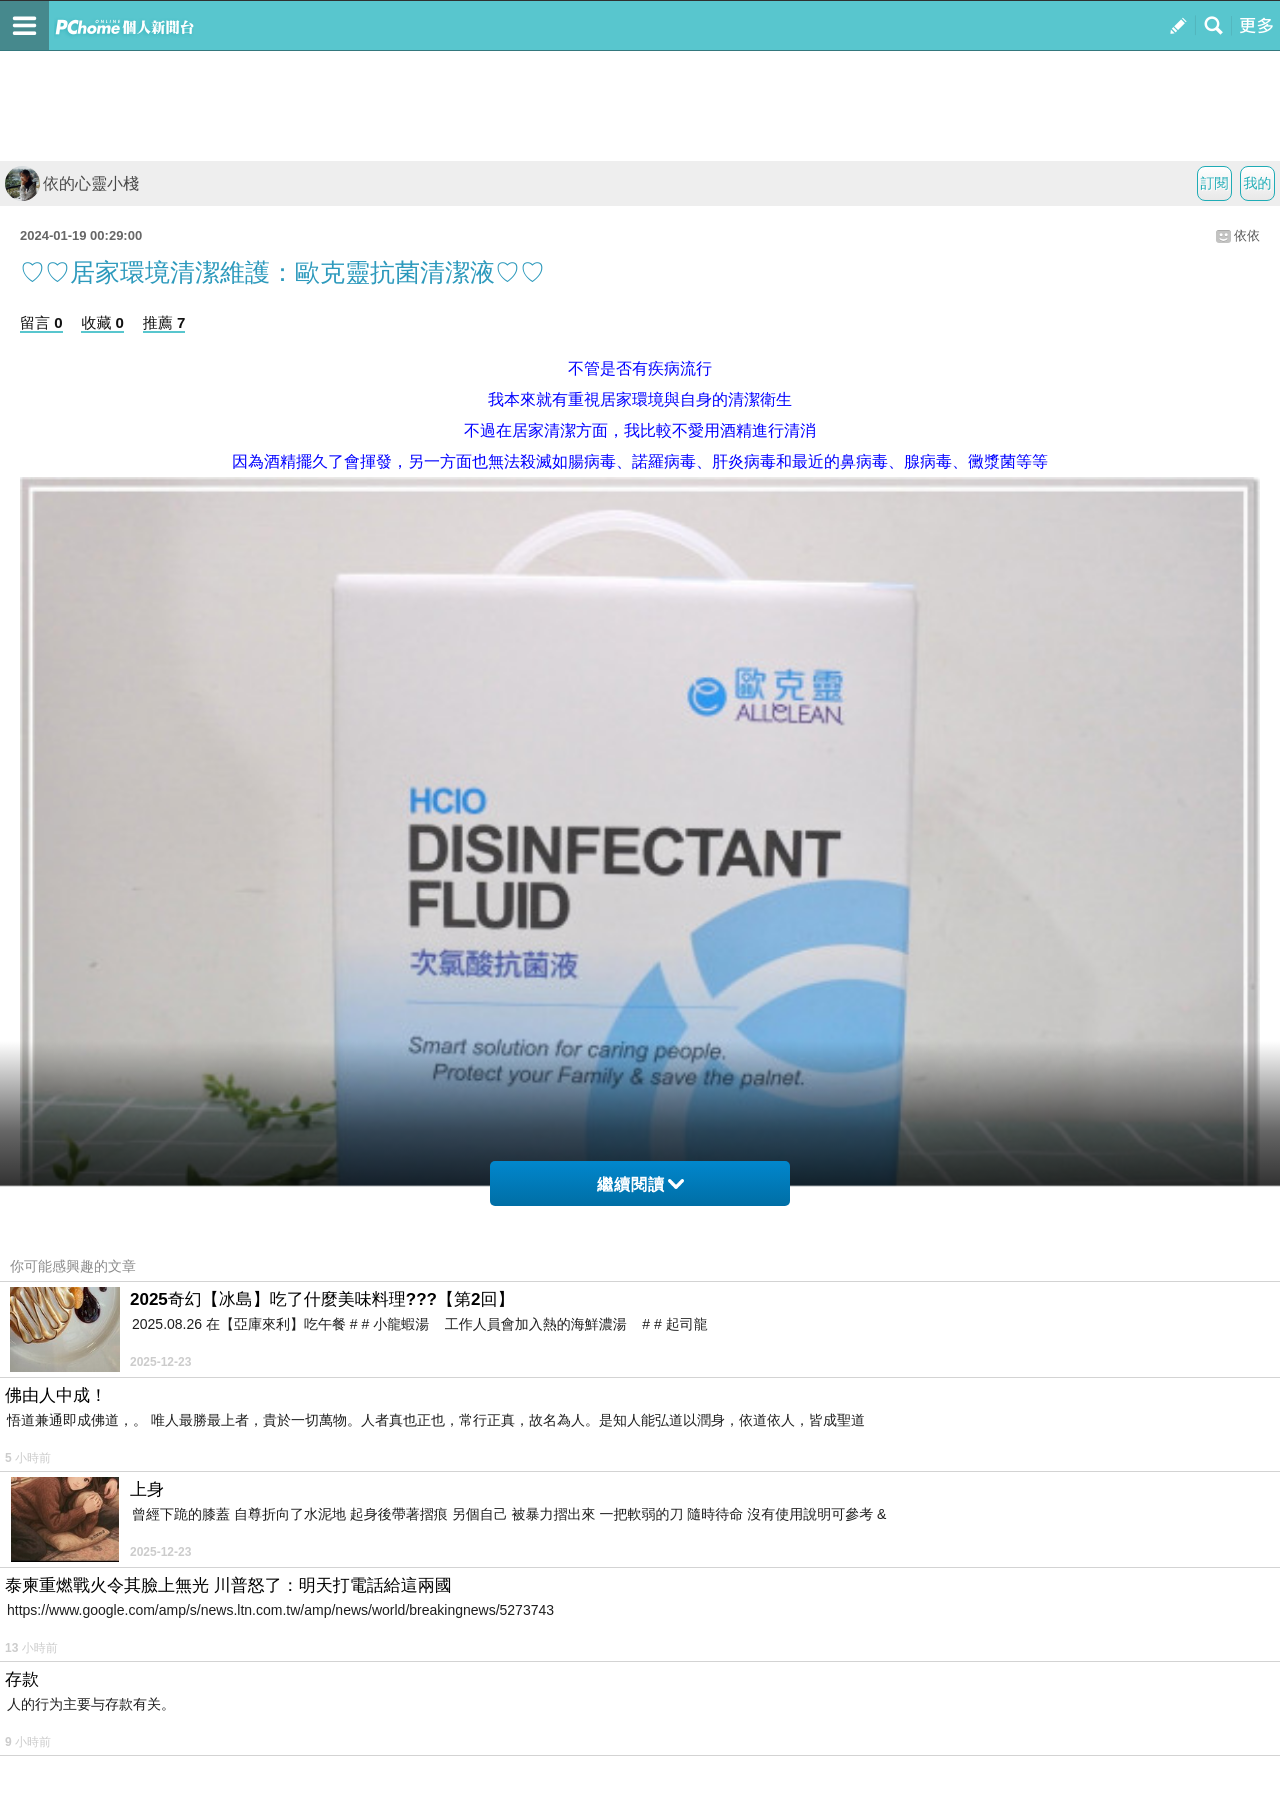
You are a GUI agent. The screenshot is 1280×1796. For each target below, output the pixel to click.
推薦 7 (164, 322)
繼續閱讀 (640, 1184)
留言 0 (41, 322)
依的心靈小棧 (72, 183)
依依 (1247, 235)
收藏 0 (102, 322)
